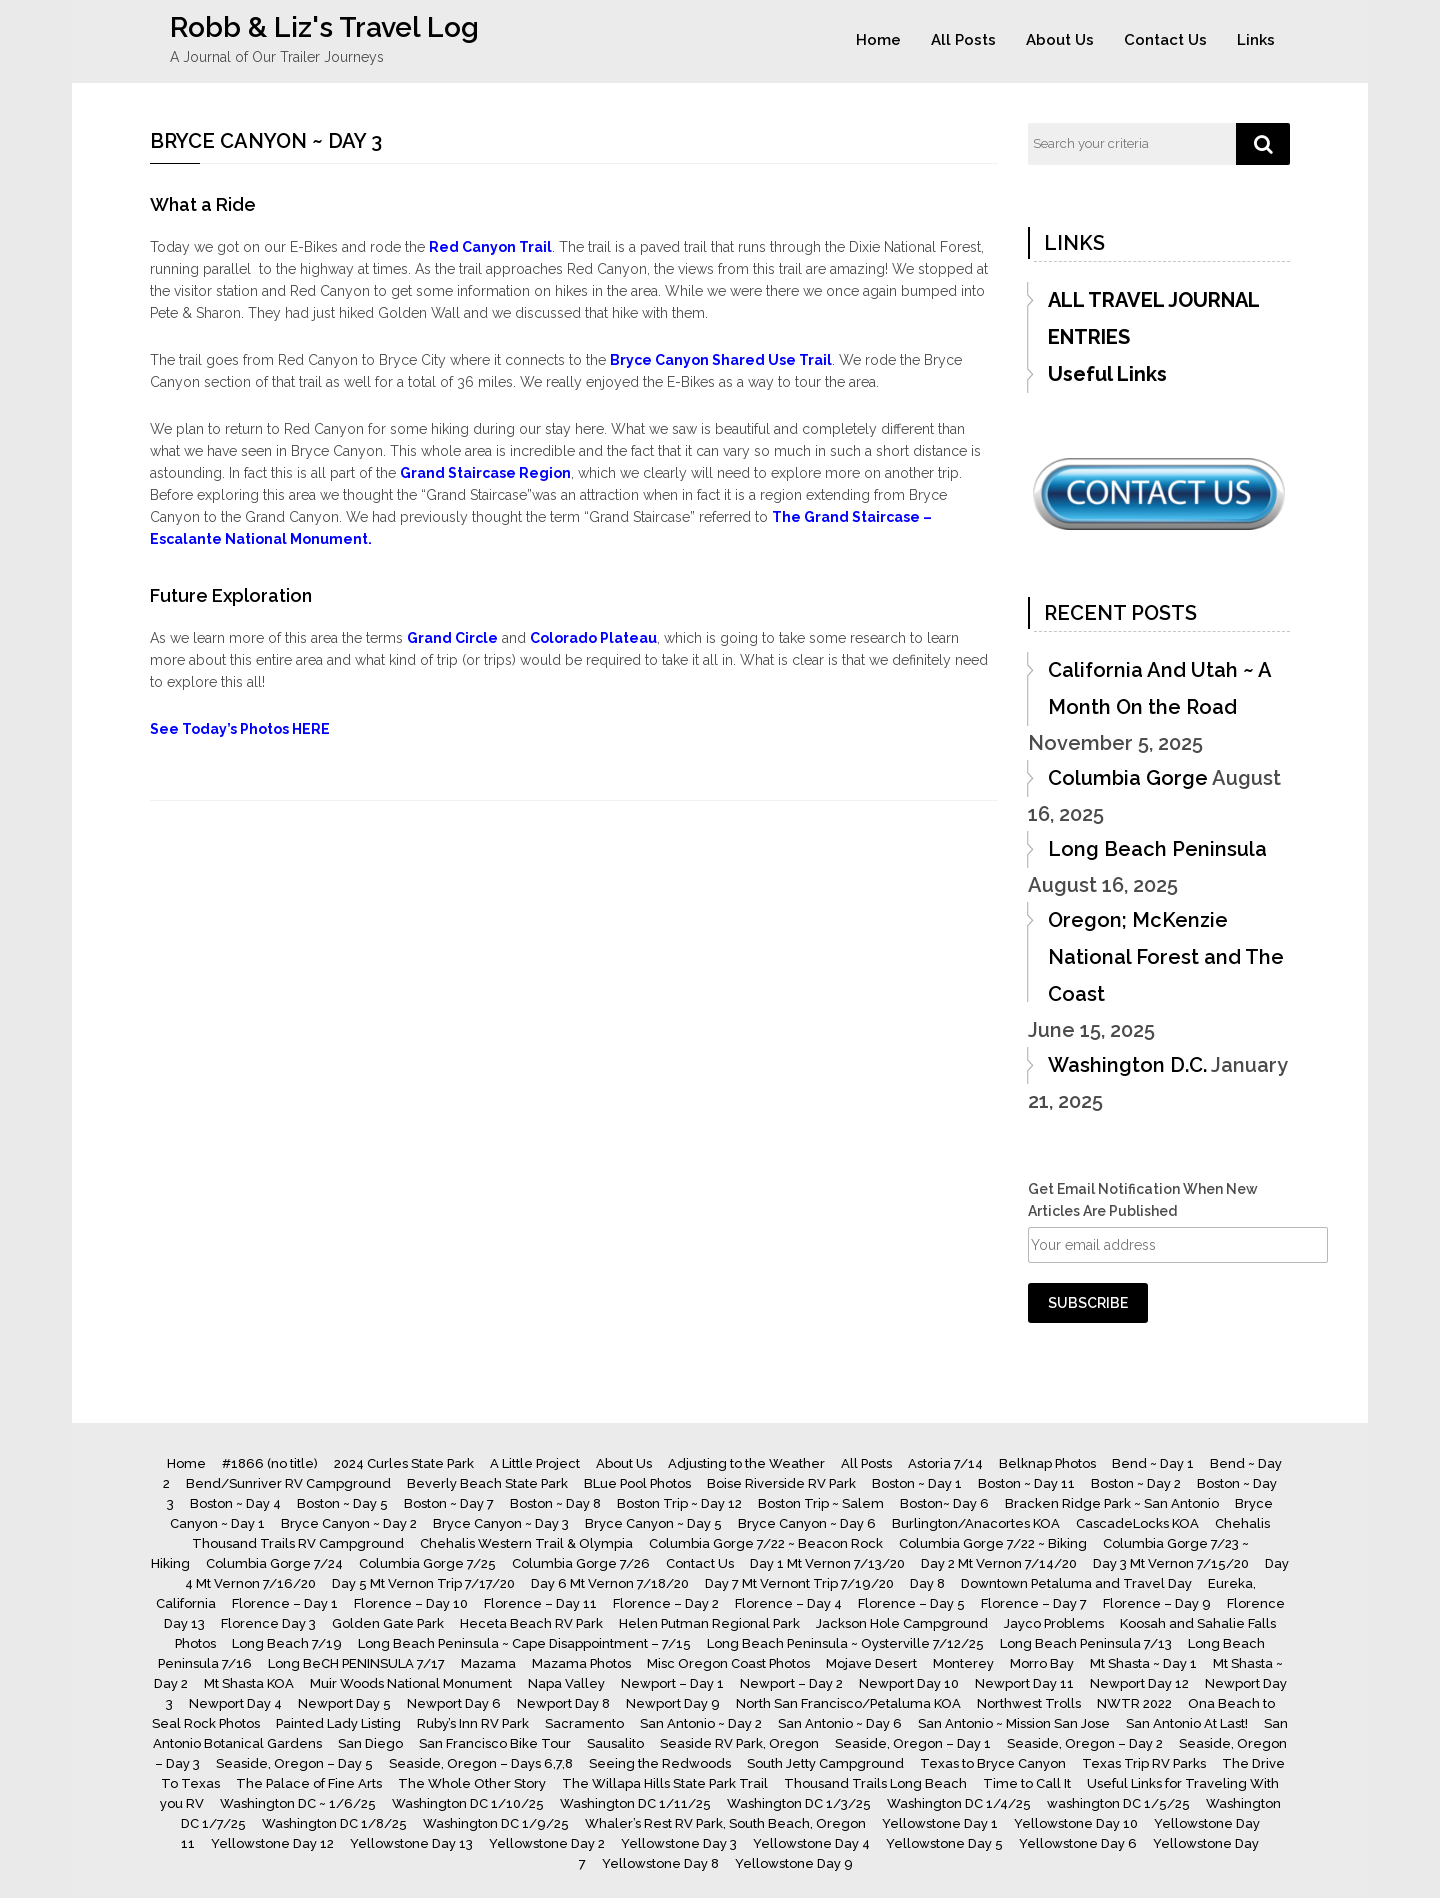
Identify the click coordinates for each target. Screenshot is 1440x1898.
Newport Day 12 (1139, 1683)
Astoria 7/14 (945, 1463)
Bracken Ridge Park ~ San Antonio (1112, 1503)
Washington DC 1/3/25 (799, 1803)
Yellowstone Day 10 (1076, 1823)
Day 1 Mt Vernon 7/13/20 (827, 1563)
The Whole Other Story (472, 1783)
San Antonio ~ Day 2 (701, 1723)
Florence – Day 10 (411, 1603)
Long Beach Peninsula (1157, 849)
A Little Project (535, 1463)
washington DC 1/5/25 (1118, 1803)
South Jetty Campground (825, 1763)
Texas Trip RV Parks (1144, 1763)
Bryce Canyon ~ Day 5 (653, 1523)
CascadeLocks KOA (1137, 1523)
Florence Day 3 (268, 1623)
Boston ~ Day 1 (917, 1483)
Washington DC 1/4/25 (959, 1803)
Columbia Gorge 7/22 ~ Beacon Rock (766, 1543)
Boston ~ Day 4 (235, 1503)
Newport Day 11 (1024, 1683)
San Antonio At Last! (1187, 1723)
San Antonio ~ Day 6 (840, 1723)
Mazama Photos (581, 1663)
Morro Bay (1042, 1663)
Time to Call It (1027, 1783)
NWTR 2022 (1134, 1703)
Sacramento (584, 1723)
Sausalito (615, 1743)
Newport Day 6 (454, 1703)
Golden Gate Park (388, 1623)
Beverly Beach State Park (487, 1483)
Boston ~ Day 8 (555, 1503)
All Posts (963, 40)
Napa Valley (566, 1683)
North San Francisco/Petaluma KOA (848, 1703)
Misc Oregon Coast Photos (728, 1663)
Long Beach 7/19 (287, 1643)
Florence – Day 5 (911, 1603)
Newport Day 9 (673, 1703)
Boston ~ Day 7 (449, 1503)
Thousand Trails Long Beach (875, 1783)
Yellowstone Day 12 (272, 1843)
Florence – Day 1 (285, 1603)
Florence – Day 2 (666, 1603)
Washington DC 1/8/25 (334, 1823)
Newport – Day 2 (791, 1683)
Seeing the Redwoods (660, 1763)
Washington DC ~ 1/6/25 (298, 1803)
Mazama (488, 1663)
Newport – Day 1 (672, 1683)
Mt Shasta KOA (249, 1683)
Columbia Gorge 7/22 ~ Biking (993, 1543)
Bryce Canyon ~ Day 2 (349, 1523)
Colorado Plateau (593, 638)
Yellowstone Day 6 (1078, 1843)
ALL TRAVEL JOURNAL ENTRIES (1153, 318)
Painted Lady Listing (338, 1723)
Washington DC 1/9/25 (496, 1823)
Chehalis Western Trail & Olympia (526, 1543)
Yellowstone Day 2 (547, 1843)
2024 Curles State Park (404, 1463)
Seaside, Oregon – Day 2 (1085, 1743)
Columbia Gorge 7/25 (427, 1563)
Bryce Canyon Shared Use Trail (721, 360)
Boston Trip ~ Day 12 (679, 1503)
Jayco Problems (1054, 1623)
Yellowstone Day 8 (660, 1863)
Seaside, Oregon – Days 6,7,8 (481, 1763)
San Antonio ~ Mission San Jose (1014, 1723)
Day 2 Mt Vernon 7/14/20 (999, 1563)
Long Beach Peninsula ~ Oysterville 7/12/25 (845, 1643)
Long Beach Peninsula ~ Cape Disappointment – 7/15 (524, 1643)
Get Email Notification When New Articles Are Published (1143, 1200)
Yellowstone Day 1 (940, 1823)
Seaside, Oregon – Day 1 (913, 1743)
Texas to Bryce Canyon (993, 1763)
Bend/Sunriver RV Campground (288, 1483)
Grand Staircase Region (485, 473)
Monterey (963, 1663)
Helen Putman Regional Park (709, 1623)
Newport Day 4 (235, 1703)
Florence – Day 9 (1157, 1603)
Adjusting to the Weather (746, 1463)
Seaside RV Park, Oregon (739, 1743)
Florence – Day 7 (1034, 1603)
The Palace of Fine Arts (309, 1783)
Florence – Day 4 (788, 1603)
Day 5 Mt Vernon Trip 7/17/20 (423, 1583)
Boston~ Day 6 (944, 1503)
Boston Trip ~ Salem (821, 1503)
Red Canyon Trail (490, 247)
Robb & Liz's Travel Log (324, 27)
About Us (1060, 40)
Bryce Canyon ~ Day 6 (807, 1523)
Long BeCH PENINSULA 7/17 (356, 1663)
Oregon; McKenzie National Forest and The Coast (1166, 957)
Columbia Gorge (1128, 778)
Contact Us (1165, 40)
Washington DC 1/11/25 (635, 1803)
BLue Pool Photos (637, 1483)
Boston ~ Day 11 (1026, 1483)
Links (1256, 40)
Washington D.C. (1127, 1065)
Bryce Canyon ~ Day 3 (501, 1523)
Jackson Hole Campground (902, 1623)
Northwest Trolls (1029, 1703)
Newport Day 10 (909, 1683)
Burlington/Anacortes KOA (976, 1523)
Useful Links (1107, 374)
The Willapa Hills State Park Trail (665, 1783)
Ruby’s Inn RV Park (473, 1723)
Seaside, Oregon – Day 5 (294, 1763)
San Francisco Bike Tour (495, 1743)
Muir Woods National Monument (411, 1683)
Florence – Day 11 (540, 1603)
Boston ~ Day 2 (1136, 1483)
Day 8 (927, 1583)
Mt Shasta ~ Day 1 (1143, 1663)
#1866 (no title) (270, 1463)
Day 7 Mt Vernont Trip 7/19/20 (799, 1583)
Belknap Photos (1047, 1463)
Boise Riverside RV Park (781, 1483)
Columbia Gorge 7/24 (274, 1563)
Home (878, 40)
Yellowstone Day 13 (411, 1843)
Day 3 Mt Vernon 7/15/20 (1171, 1563)
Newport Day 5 (344, 1703)
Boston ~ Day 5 (342, 1503)
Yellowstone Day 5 (944, 1843)
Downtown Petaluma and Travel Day (1076, 1583)
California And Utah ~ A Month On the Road (1159, 688)
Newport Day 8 (563, 1703)
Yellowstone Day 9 (794, 1863)
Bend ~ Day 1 (1153, 1463)
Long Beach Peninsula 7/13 (1086, 1643)
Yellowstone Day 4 (811, 1843)
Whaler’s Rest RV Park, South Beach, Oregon (725, 1823)
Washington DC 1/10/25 (468, 1803)
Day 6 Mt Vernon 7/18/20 (610, 1583)
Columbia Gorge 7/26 (581, 1563)
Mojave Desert (871, 1663)
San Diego (370, 1743)
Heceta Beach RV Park (531, 1623)
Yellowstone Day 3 (679, 1843)
